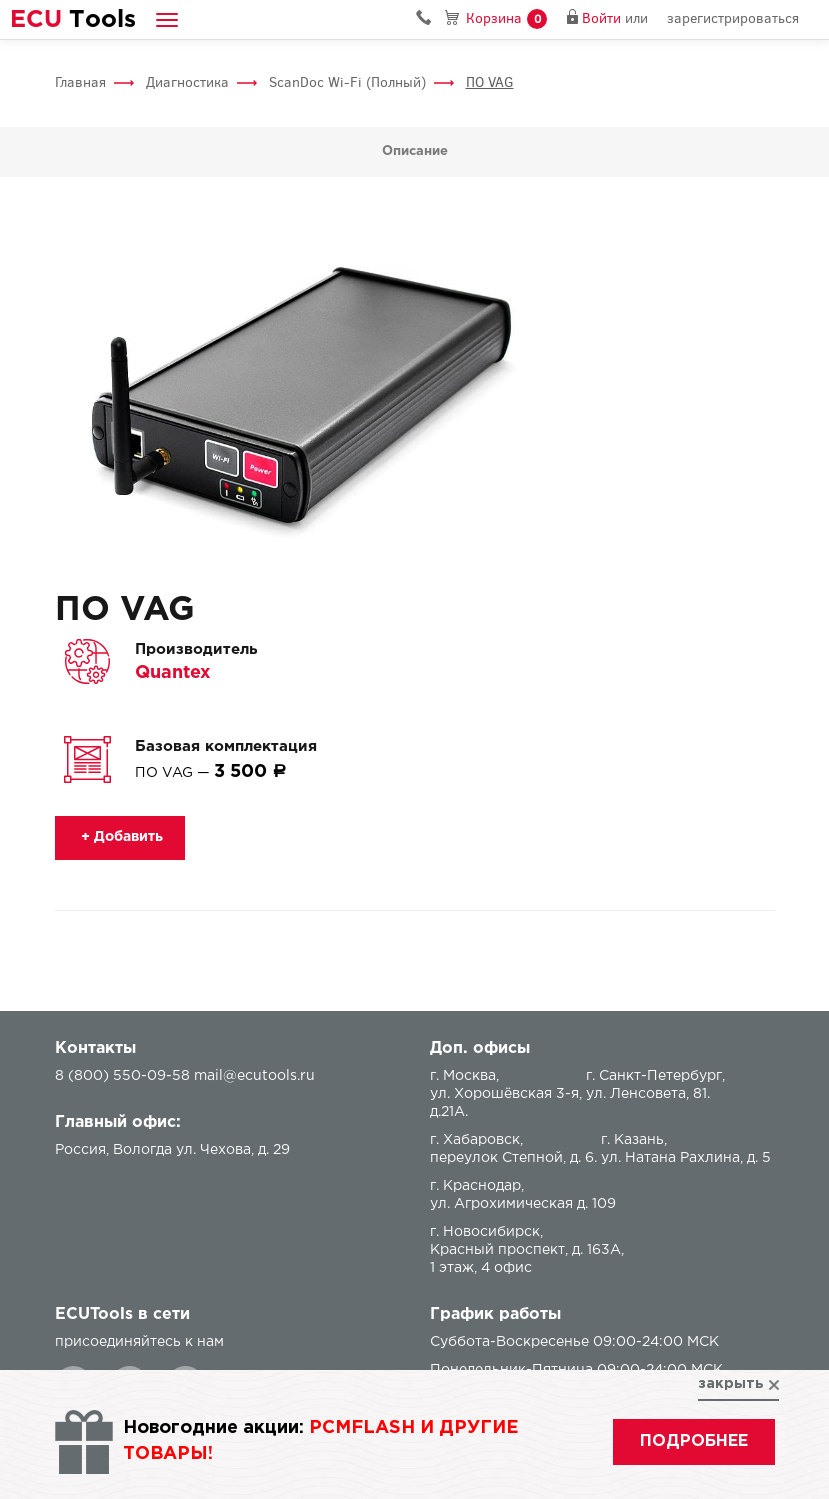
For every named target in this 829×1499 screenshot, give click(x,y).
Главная (80, 82)
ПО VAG (490, 82)
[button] (167, 19)
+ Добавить (120, 837)
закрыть (731, 1384)
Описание (415, 151)
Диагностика (187, 82)
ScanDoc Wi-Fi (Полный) (347, 82)
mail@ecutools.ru (254, 1076)
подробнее (694, 1441)
